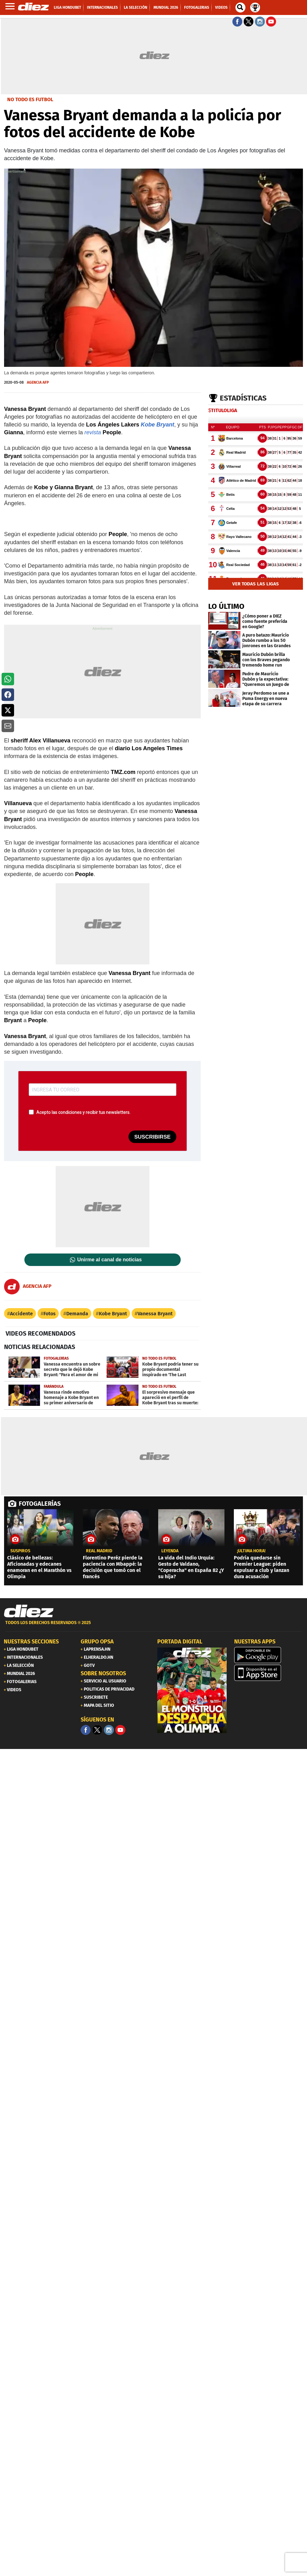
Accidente (21, 1314)
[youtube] (120, 1729)
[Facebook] (86, 1729)
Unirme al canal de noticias (109, 1259)
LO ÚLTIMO (226, 606)
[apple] (269, 1673)
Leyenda (170, 1551)
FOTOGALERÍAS (40, 1503)
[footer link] (153, 1626)
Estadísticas (243, 398)
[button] (8, 679)
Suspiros (20, 1551)
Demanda (77, 1314)
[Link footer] (29, 1611)
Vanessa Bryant (155, 1314)
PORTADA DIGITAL (179, 1641)
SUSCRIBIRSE (152, 1137)
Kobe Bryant (157, 424)
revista (92, 432)
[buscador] (240, 7)
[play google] (269, 1655)
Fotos (49, 1314)
